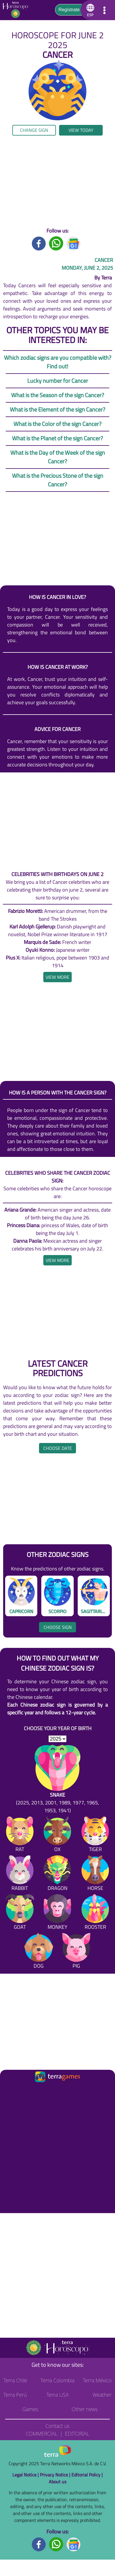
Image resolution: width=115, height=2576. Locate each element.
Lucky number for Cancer (57, 380)
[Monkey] (57, 1913)
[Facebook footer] (39, 2544)
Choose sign (58, 1627)
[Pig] (76, 1952)
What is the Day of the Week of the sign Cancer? (57, 457)
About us (57, 2481)
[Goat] (19, 1913)
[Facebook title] (39, 243)
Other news (85, 2409)
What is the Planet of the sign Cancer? (57, 438)
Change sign (34, 130)
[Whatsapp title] (56, 243)
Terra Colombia (57, 2380)
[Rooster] (95, 1913)
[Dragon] (57, 1874)
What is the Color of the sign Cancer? (57, 423)
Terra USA (57, 2394)
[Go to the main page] (17, 10)
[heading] (57, 977)
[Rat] (19, 1835)
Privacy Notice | (55, 2474)
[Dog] (38, 1952)
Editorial (77, 2433)
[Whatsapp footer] (56, 2544)
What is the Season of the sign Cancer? (57, 395)
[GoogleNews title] (74, 243)
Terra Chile (15, 2380)
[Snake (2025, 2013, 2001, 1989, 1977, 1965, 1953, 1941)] (57, 1779)
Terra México (97, 2380)
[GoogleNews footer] (74, 2544)
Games (30, 2409)
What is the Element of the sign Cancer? (57, 409)
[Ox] (57, 1835)
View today (81, 130)
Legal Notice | (26, 2474)
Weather (102, 2394)
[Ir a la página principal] (9, 2090)
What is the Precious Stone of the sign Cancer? (57, 480)
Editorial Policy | (87, 2474)
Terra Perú (15, 2394)
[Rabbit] (19, 1874)
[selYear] (57, 1738)
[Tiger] (95, 1835)
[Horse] (95, 1874)
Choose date (57, 1448)
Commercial (41, 2433)
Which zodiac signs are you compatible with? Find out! (57, 362)
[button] (89, 10)
